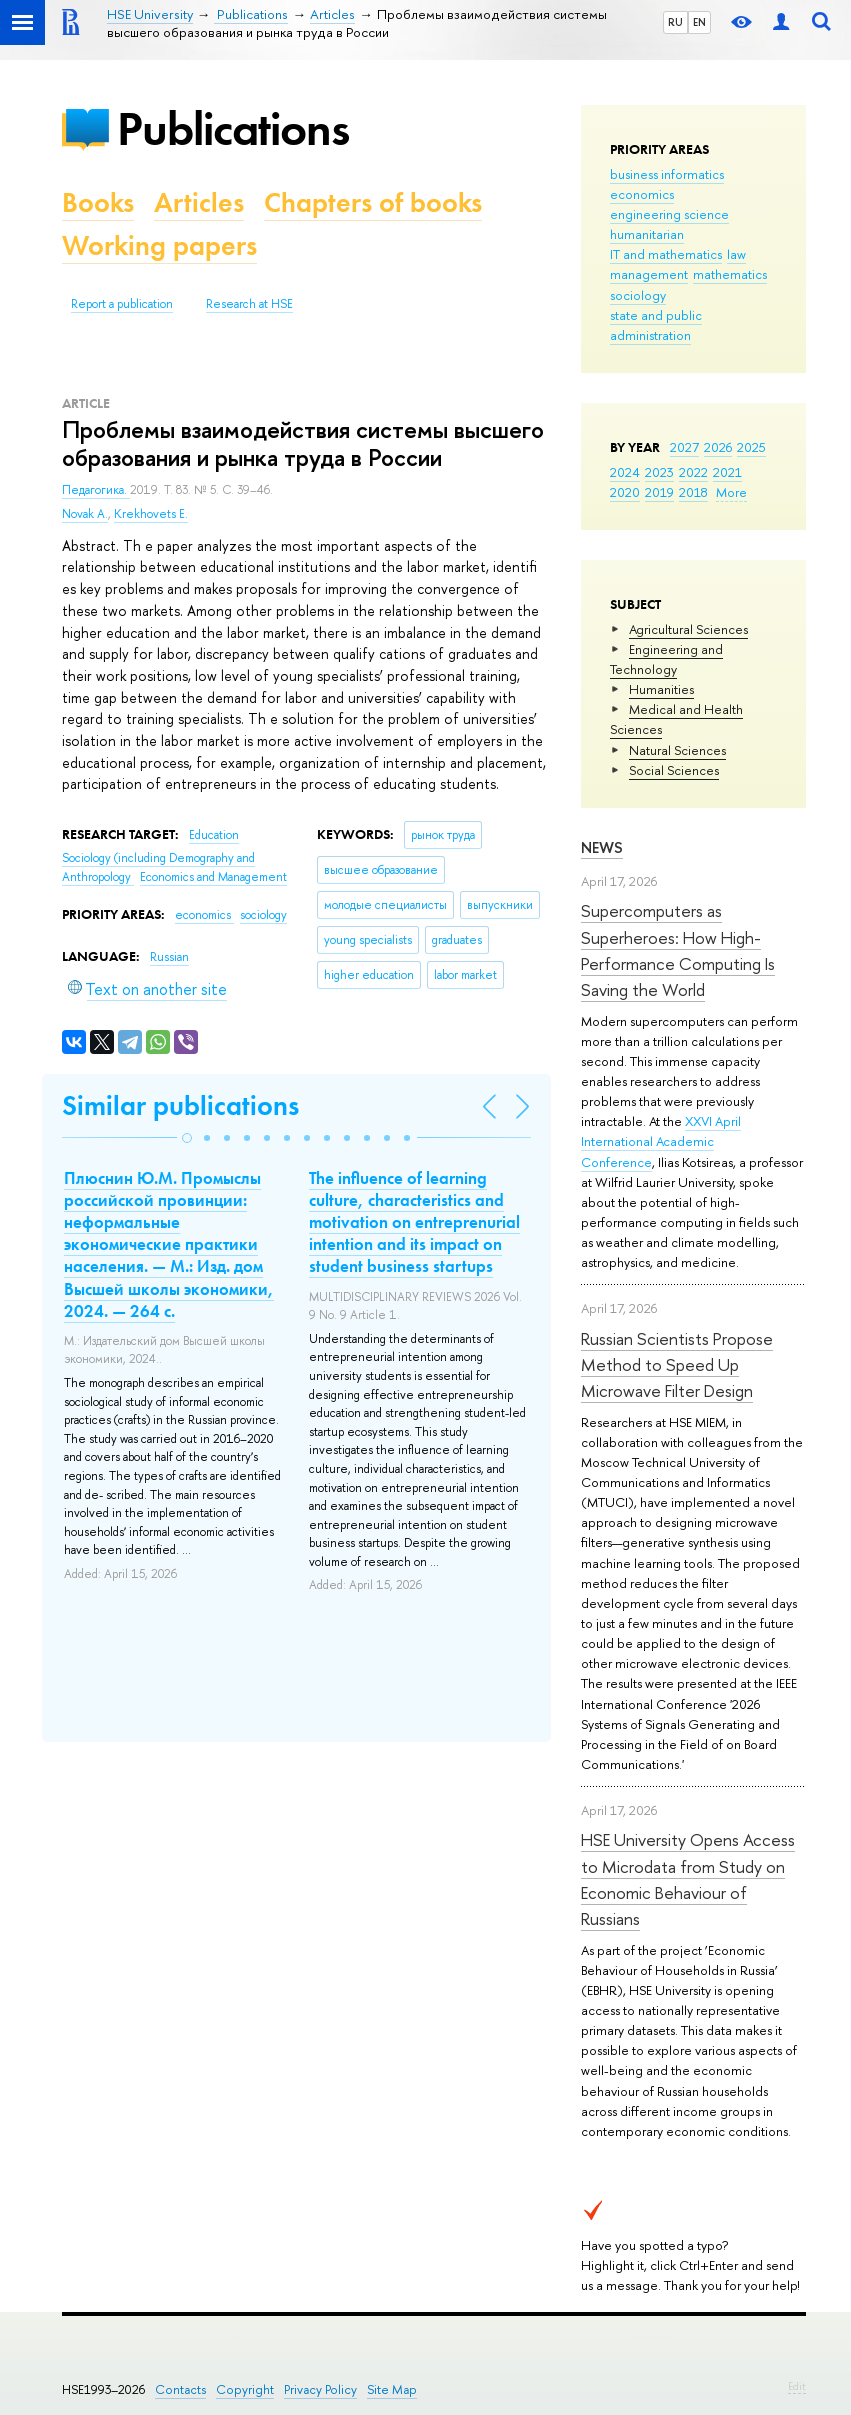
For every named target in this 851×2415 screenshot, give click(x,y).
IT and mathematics (666, 254)
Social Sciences (674, 770)
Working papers (159, 245)
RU (675, 22)
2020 (625, 492)
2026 (718, 447)
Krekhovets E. (151, 514)
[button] (187, 1138)
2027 (684, 447)
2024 (625, 472)
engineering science (669, 214)
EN (699, 22)
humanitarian (647, 234)
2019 (659, 492)
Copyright (245, 2389)
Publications (233, 128)
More (731, 492)
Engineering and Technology (666, 659)
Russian (169, 957)
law (736, 254)
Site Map (392, 2389)
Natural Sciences (677, 750)
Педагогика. (96, 490)
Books (98, 202)
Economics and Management (213, 877)
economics (642, 194)
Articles (199, 202)
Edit (797, 2386)
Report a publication (122, 304)
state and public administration (656, 325)
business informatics (667, 174)
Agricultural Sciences (688, 629)
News (602, 847)
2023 (659, 472)
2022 (693, 472)
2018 (693, 492)
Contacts (180, 2389)
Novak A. (85, 514)
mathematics (730, 274)
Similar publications (180, 1105)
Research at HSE (249, 304)
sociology (638, 295)
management (649, 274)
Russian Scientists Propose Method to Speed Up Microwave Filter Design (677, 1365)
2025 (751, 447)
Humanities (661, 689)
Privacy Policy (320, 2389)
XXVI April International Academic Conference (661, 1141)
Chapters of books (373, 202)
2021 (727, 472)
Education (214, 835)
